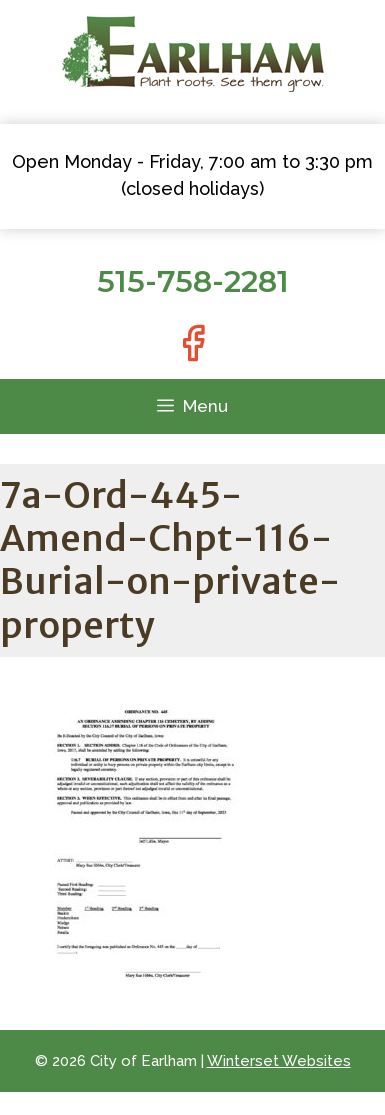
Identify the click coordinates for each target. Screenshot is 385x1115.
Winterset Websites (279, 1061)
